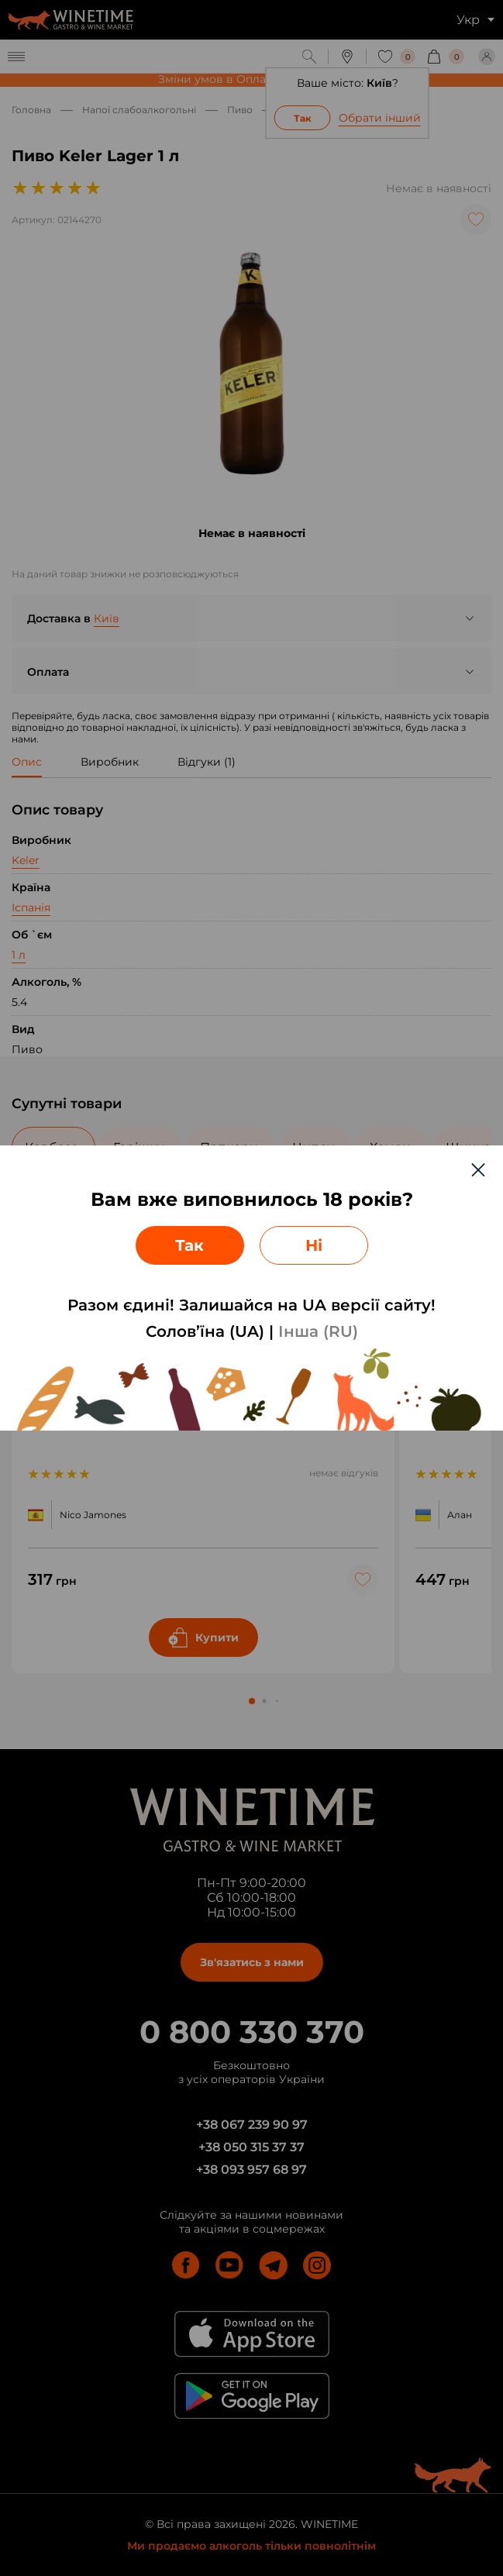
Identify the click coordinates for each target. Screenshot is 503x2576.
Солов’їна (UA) (205, 1331)
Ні (313, 1245)
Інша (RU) (318, 1331)
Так (189, 1245)
